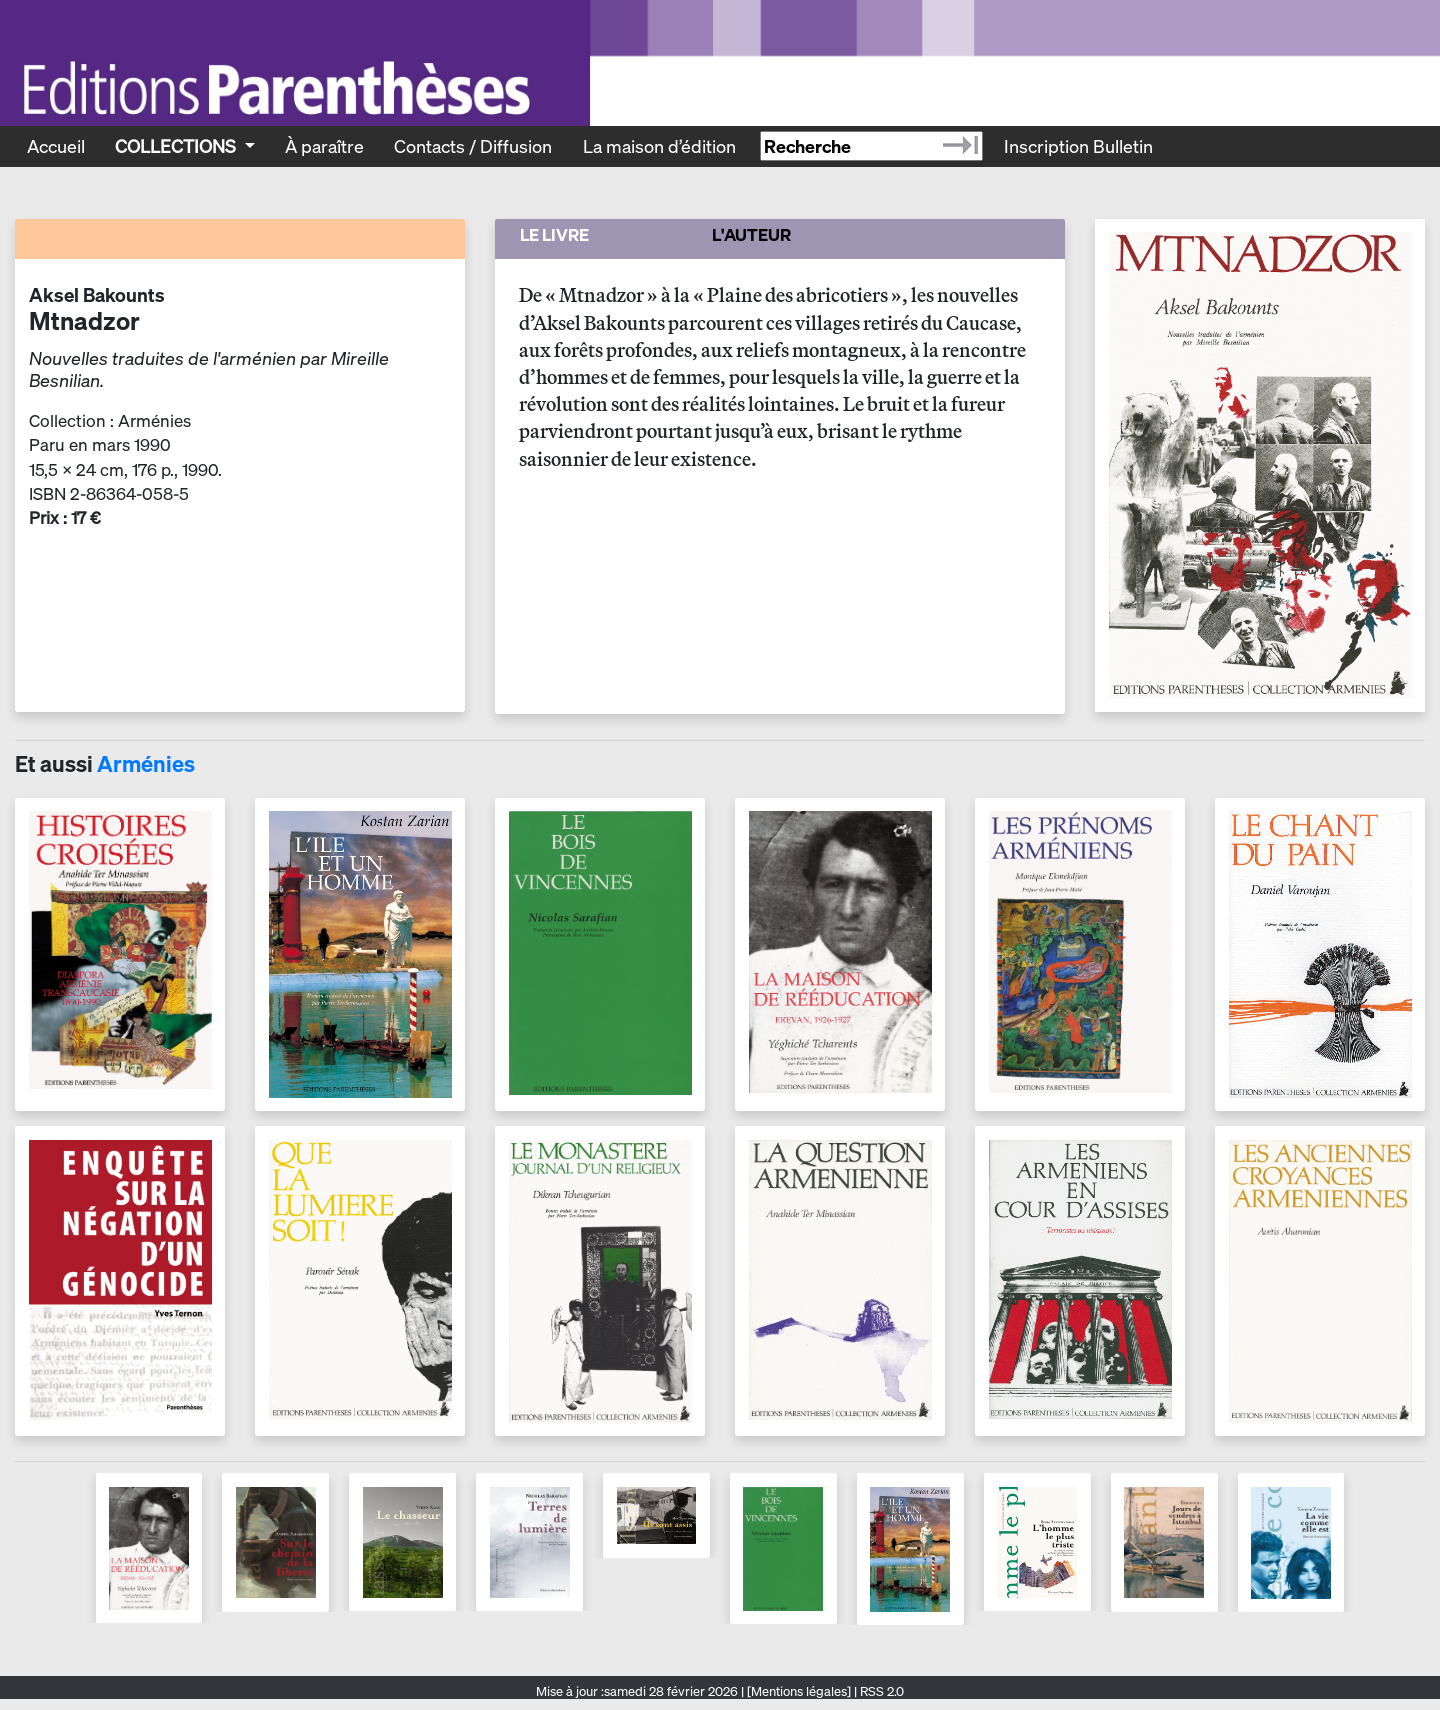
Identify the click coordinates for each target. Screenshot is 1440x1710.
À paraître (324, 146)
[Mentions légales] (799, 1691)
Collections (177, 146)
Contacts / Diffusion (473, 146)
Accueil (56, 146)
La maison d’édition (659, 146)
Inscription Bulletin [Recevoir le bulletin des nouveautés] (1078, 146)
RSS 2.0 (880, 1691)
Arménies (146, 764)
